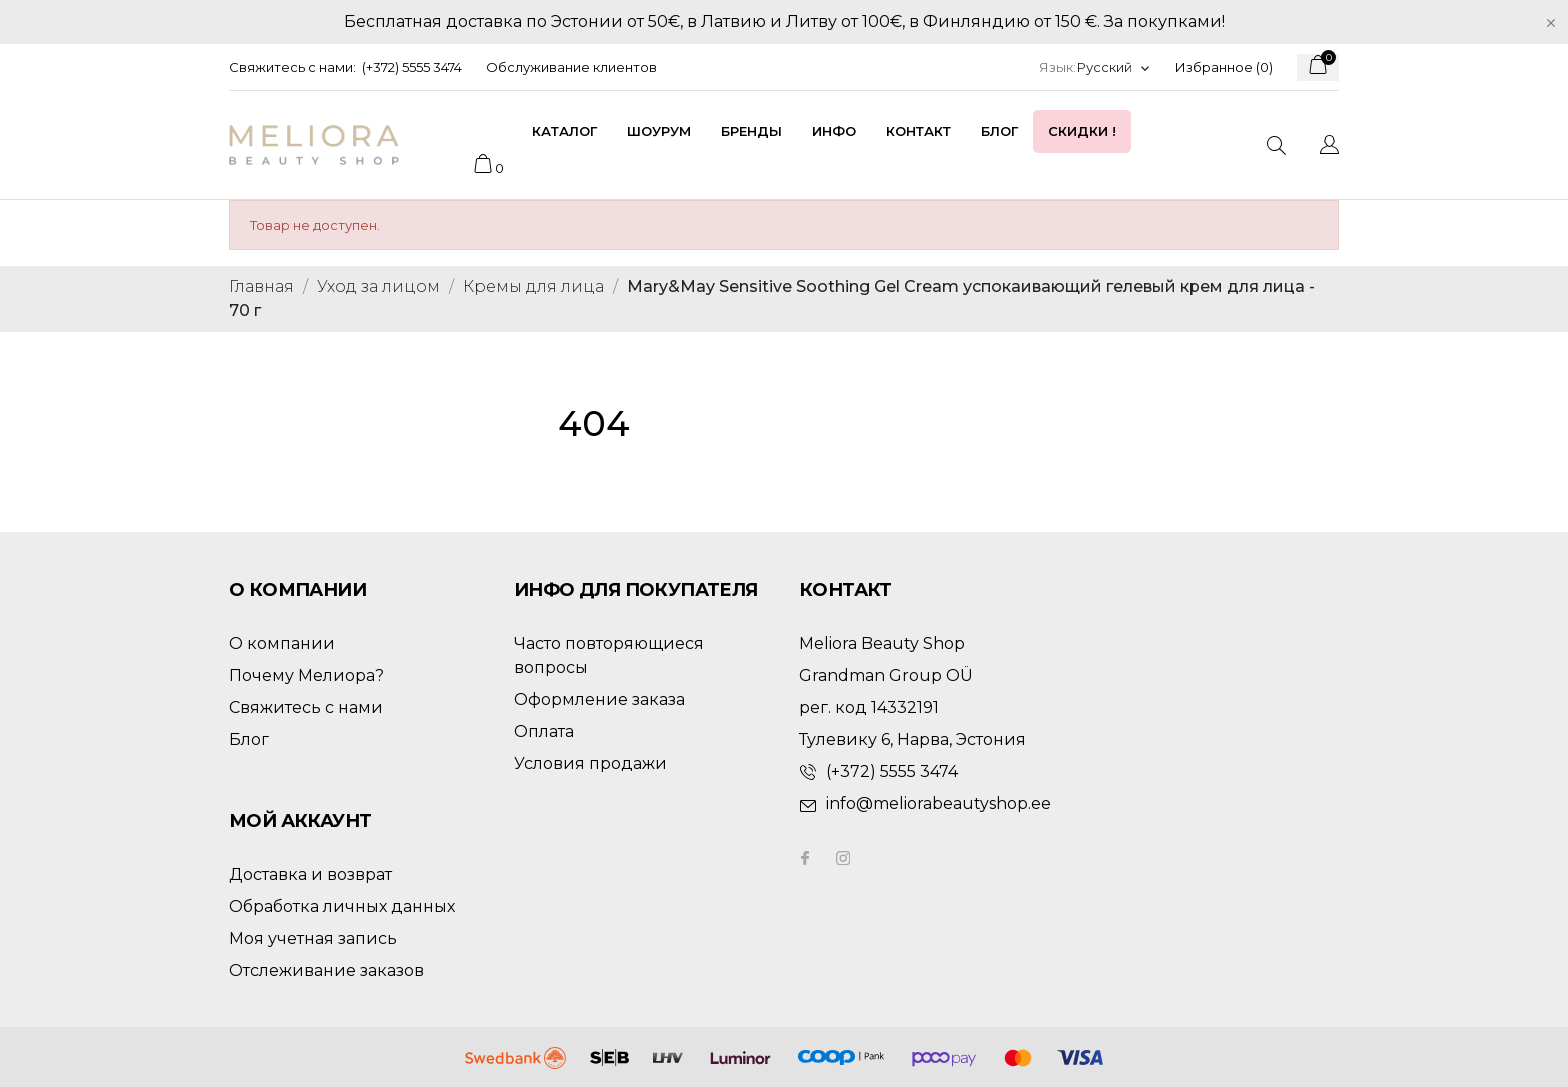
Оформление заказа (599, 699)
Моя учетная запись (313, 938)
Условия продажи (590, 763)
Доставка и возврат (310, 874)
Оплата (544, 731)
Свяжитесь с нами (306, 707)
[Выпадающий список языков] (1114, 67)
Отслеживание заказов (326, 970)
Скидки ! (1082, 131)
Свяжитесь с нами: (292, 67)
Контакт (918, 131)
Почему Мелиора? (306, 675)
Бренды (751, 131)
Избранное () (1224, 67)
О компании (282, 643)
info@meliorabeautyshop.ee (938, 803)
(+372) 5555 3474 (412, 67)
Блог (999, 131)
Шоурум (659, 131)
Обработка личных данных (342, 906)
